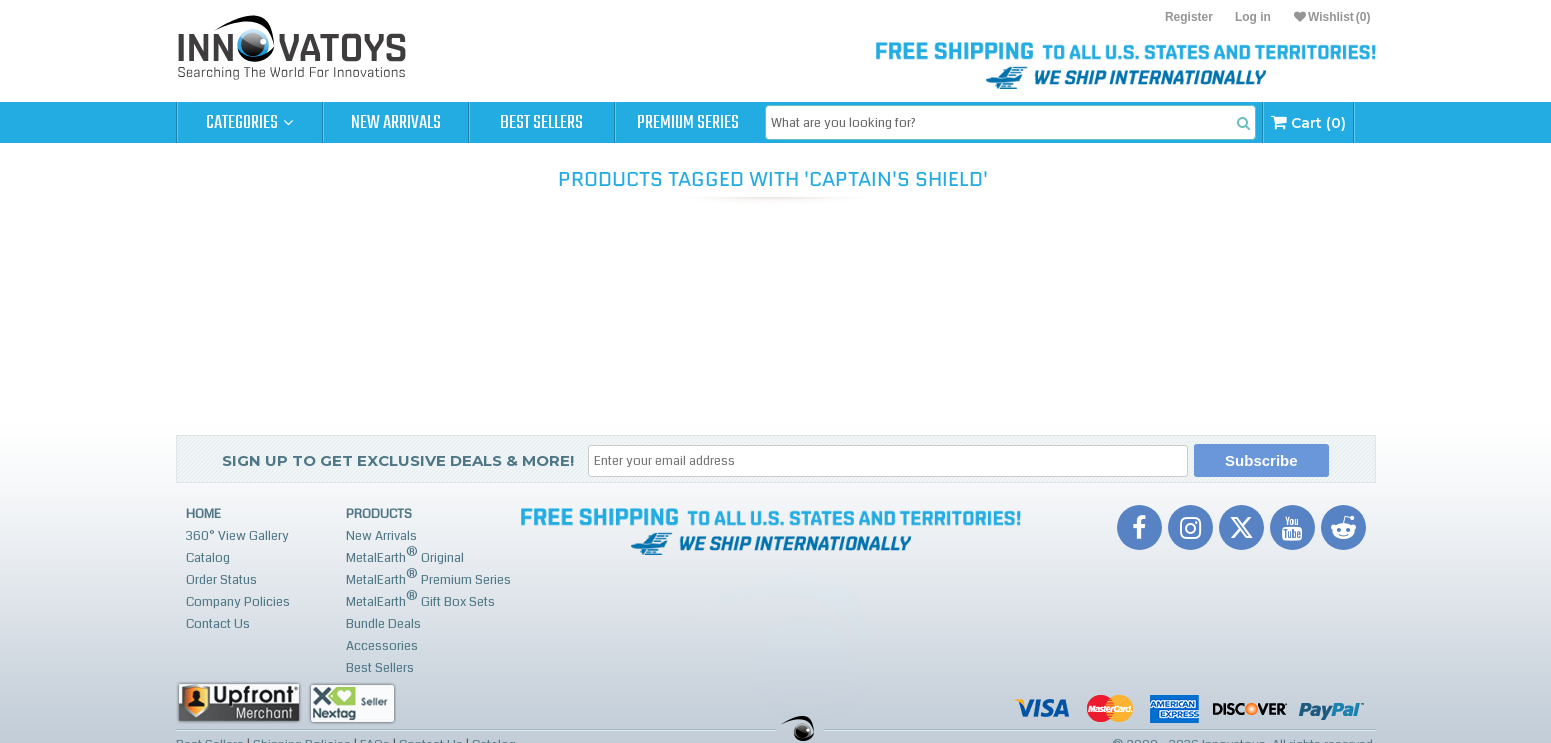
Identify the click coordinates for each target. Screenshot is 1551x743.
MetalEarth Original (405, 555)
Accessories (382, 646)
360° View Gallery (237, 536)
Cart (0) (1308, 122)
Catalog (208, 558)
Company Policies (238, 602)
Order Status (221, 580)
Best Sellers (541, 123)
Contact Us (218, 624)
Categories (249, 123)
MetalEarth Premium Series (428, 577)
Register (1189, 17)
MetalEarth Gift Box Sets (420, 599)
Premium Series (688, 123)
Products (379, 514)
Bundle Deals (383, 624)
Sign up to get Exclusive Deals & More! (398, 460)
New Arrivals (396, 123)
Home (203, 514)
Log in (1253, 17)
